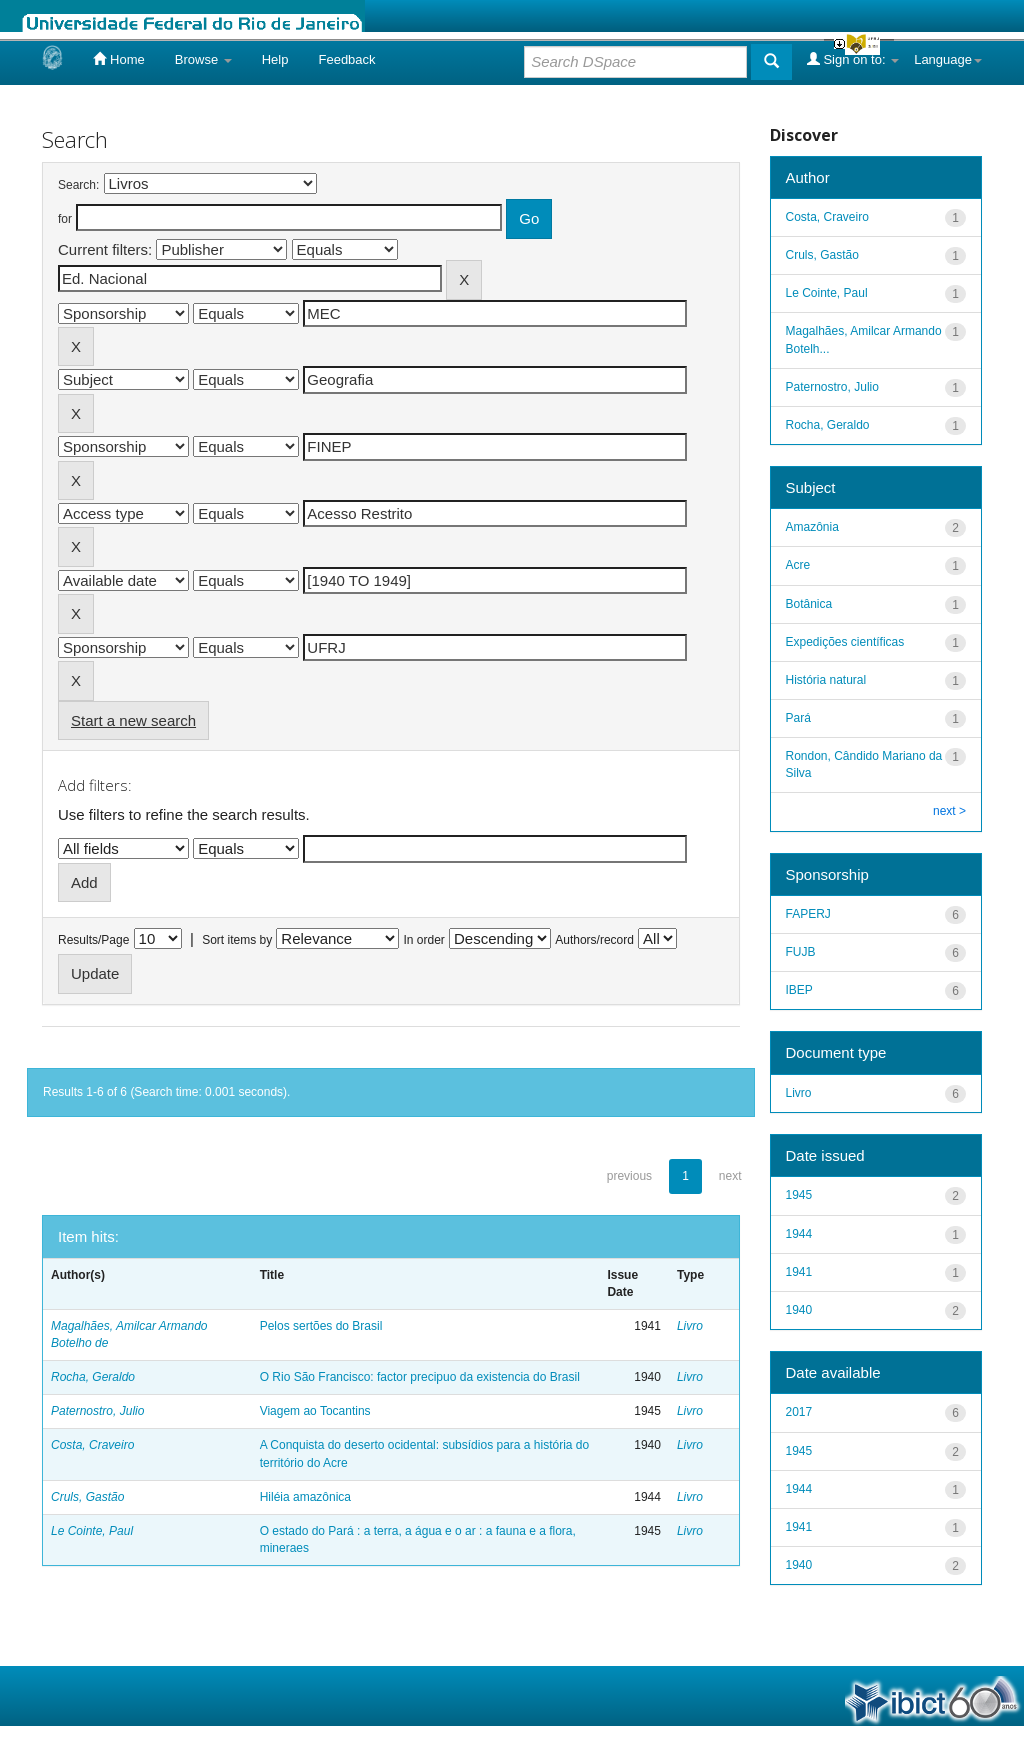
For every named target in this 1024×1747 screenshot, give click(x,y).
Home (118, 59)
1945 (799, 1195)
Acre (798, 565)
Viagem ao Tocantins (315, 1411)
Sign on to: (853, 59)
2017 (799, 1412)
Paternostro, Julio (97, 1411)
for (65, 219)
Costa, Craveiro (92, 1445)
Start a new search (133, 720)
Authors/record (594, 940)
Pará (798, 718)
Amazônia (812, 527)
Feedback (346, 59)
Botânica (809, 604)
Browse (203, 59)
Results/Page (93, 940)
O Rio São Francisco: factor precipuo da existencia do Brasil (420, 1377)
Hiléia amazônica (305, 1497)
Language (948, 59)
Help (275, 59)
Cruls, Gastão (87, 1497)
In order (424, 940)
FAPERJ (808, 914)
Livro (690, 1326)
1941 (799, 1272)
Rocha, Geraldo (93, 1377)
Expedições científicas (845, 642)
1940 (799, 1310)
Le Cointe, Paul (92, 1531)
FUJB (801, 952)
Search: (78, 185)
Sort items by (237, 940)
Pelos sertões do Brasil (321, 1326)
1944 (799, 1234)
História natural (826, 680)
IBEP (799, 990)
